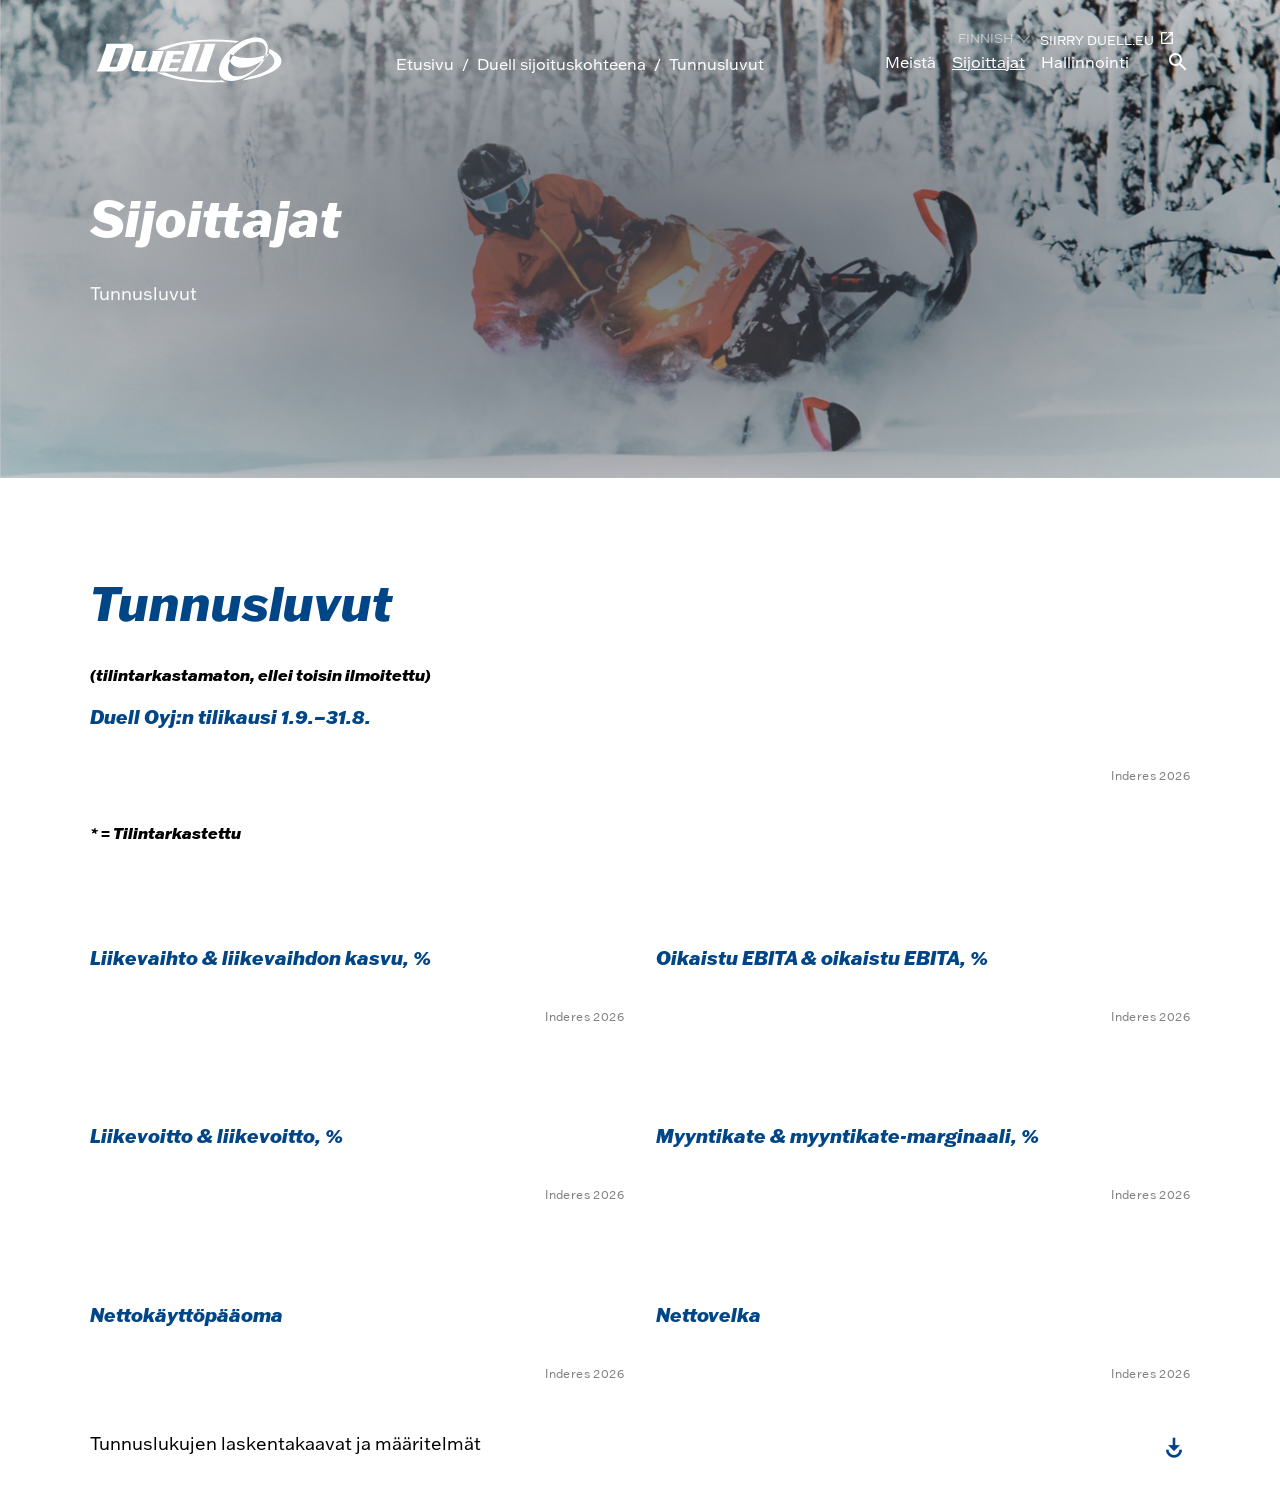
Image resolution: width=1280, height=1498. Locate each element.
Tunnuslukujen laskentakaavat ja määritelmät (285, 1444)
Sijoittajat (988, 62)
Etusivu (425, 64)
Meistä (910, 62)
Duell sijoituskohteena (561, 64)
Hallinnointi (1085, 62)
